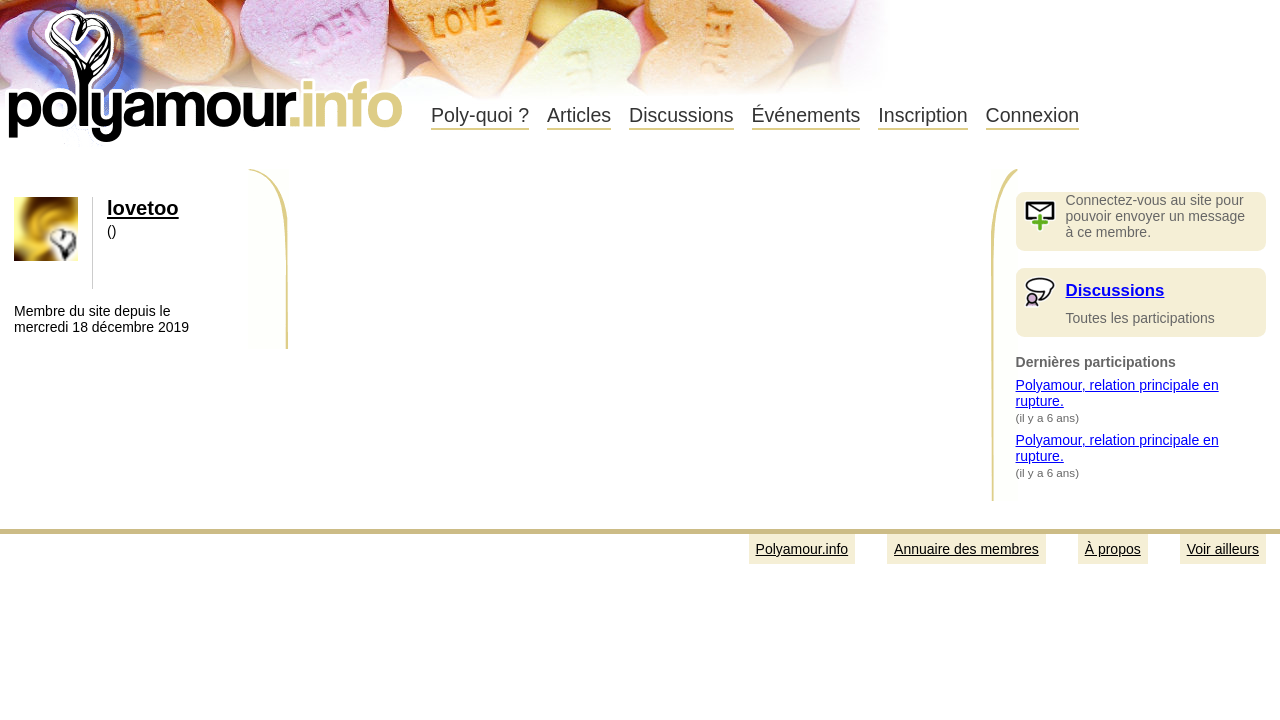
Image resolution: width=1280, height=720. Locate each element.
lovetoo (143, 208)
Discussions (681, 115)
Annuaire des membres (966, 549)
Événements (806, 115)
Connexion (1033, 115)
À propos (1113, 549)
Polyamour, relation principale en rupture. (1117, 393)
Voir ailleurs (1223, 549)
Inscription (922, 115)
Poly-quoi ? (480, 115)
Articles (579, 115)
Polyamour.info (207, 70)
